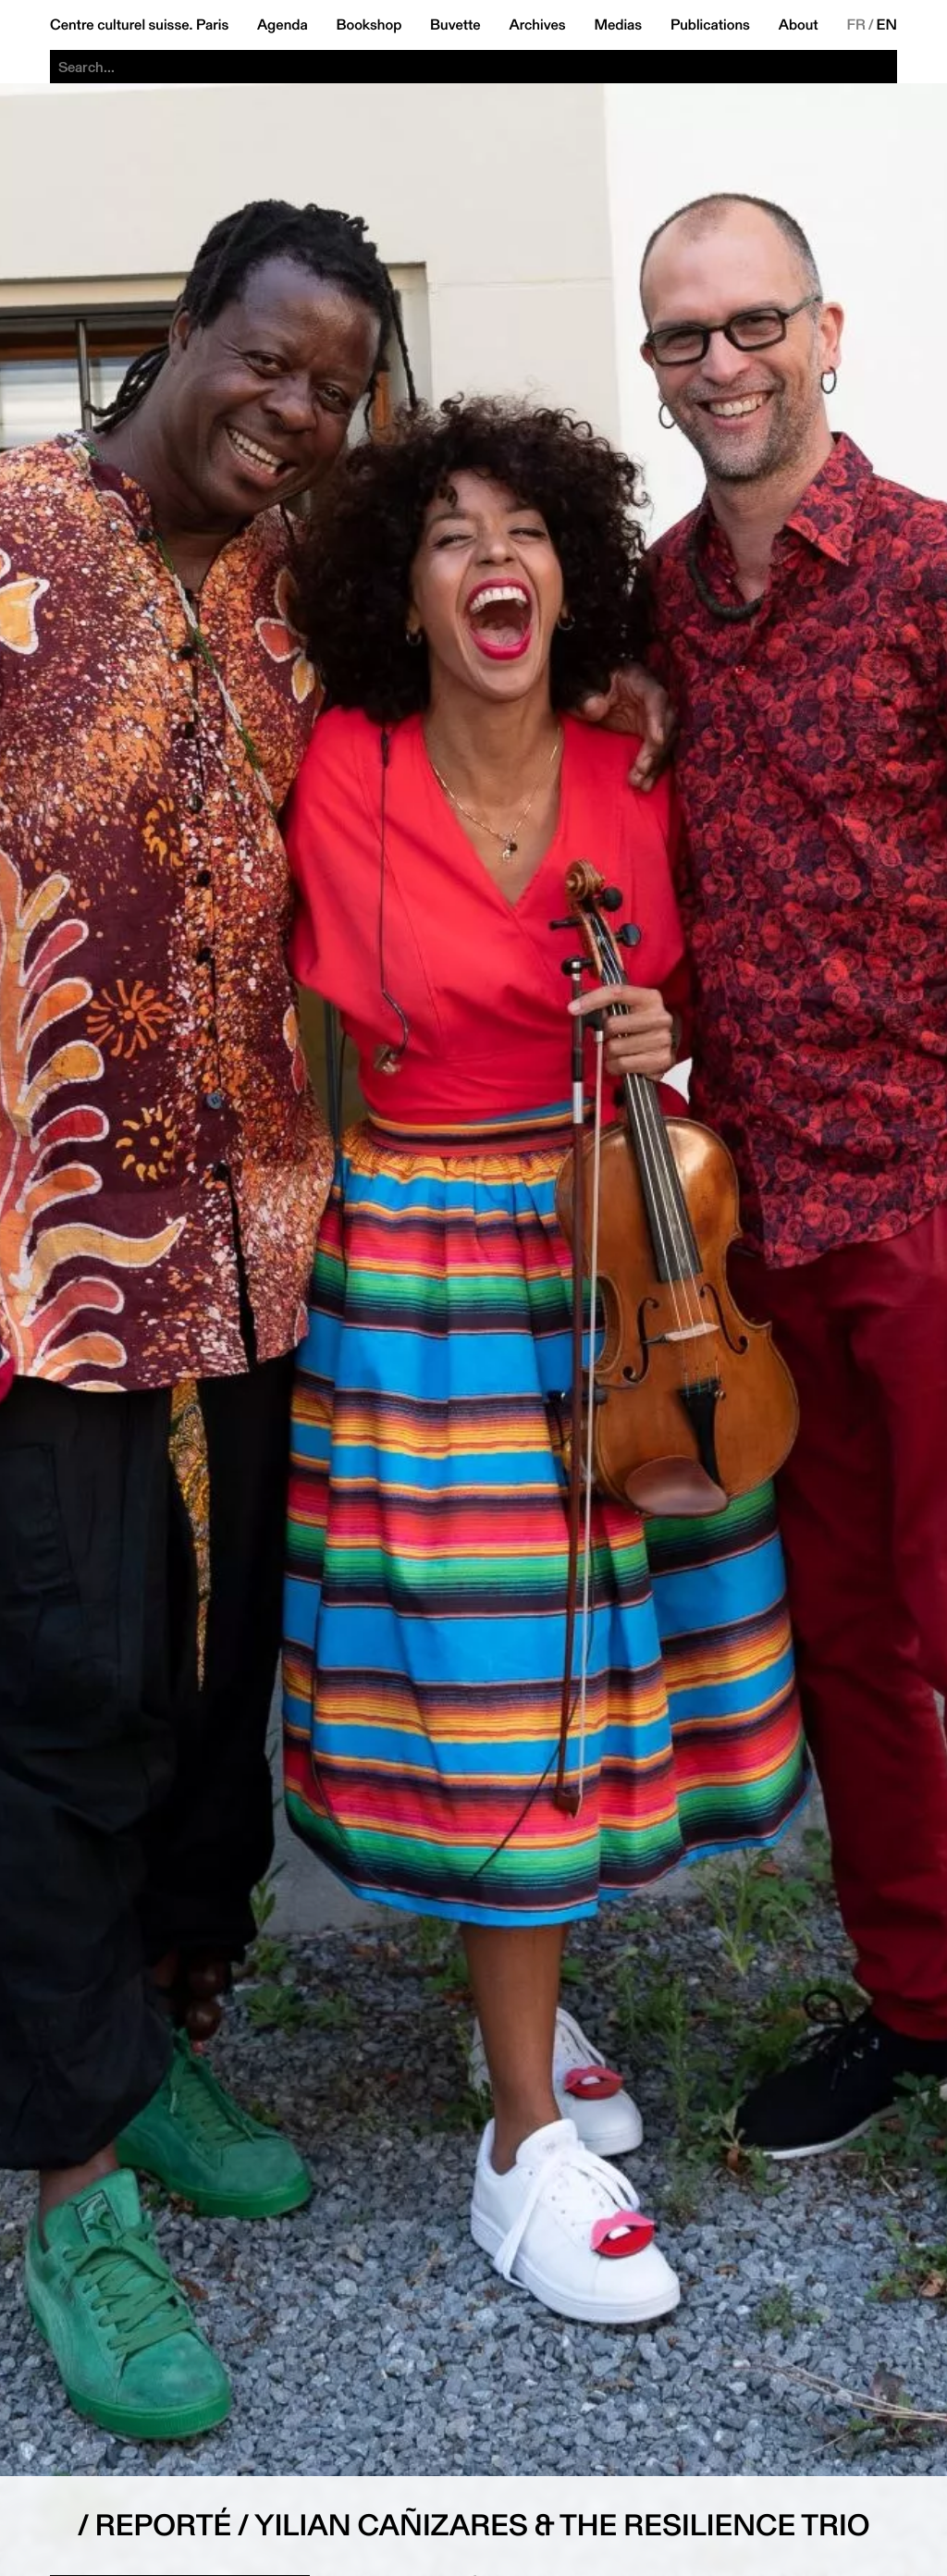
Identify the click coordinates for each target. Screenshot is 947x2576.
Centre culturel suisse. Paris (139, 25)
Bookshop (368, 25)
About (798, 25)
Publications (710, 25)
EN (887, 25)
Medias (618, 25)
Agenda (282, 25)
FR (856, 25)
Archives (537, 25)
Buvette (455, 25)
